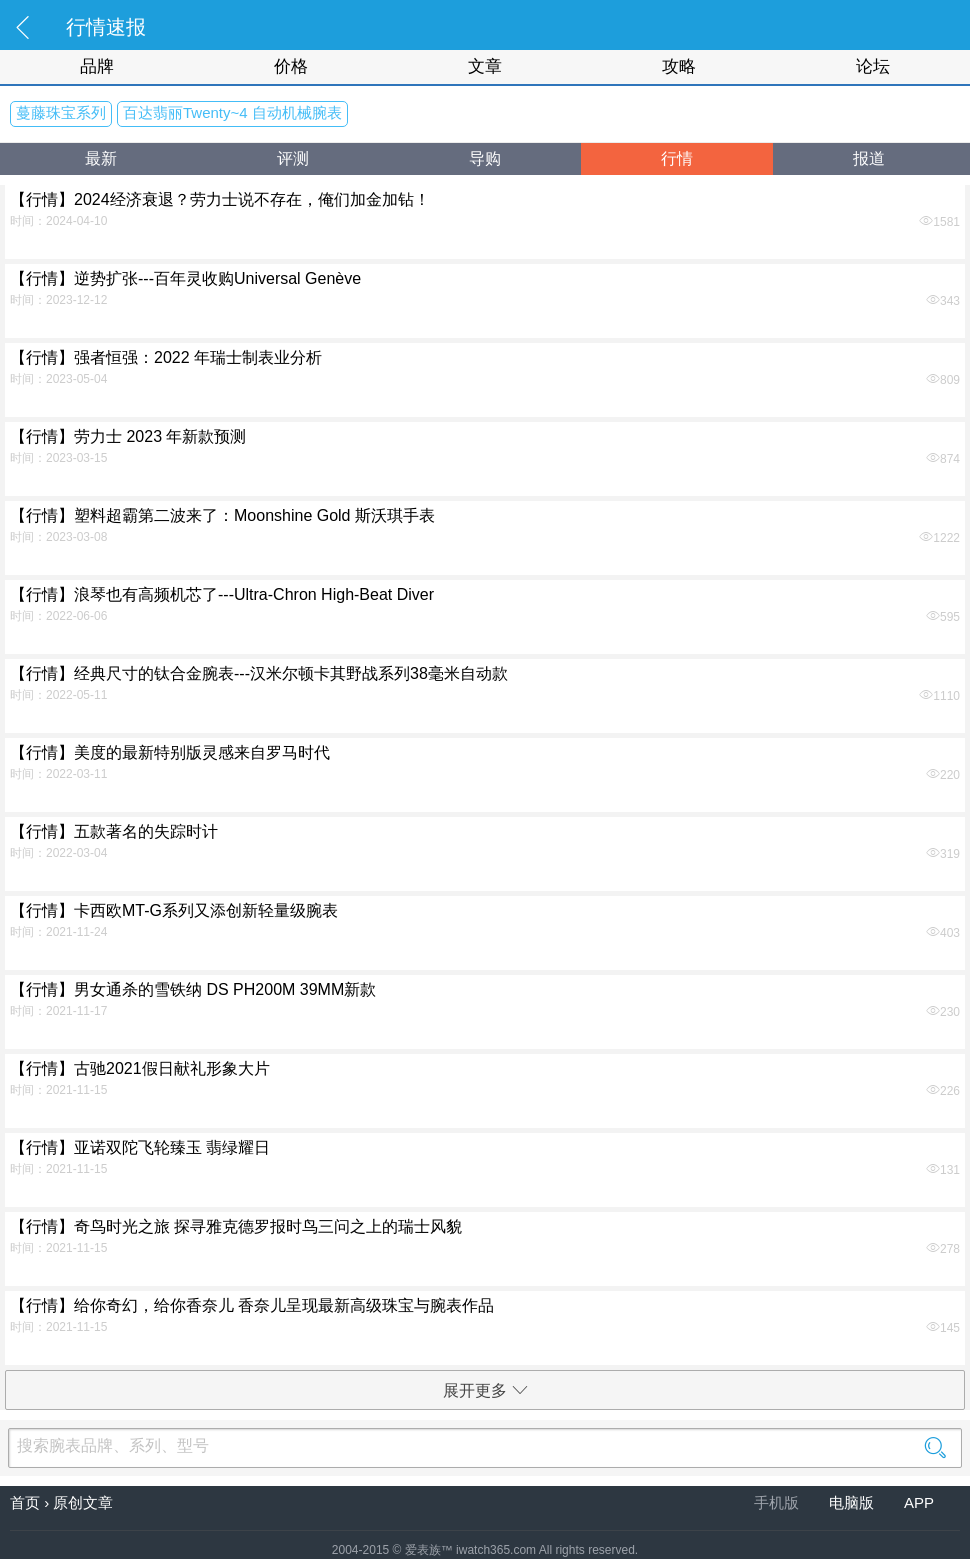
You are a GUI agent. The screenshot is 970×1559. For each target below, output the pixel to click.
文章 (485, 66)
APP (919, 1502)
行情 (677, 158)
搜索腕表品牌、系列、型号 (485, 1446)
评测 (293, 158)
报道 (869, 158)
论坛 (873, 66)
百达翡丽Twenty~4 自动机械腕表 (232, 112)
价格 (291, 66)
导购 (485, 158)
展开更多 (485, 1390)
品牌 (97, 66)
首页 (25, 1502)
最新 (101, 158)
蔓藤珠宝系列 (61, 112)
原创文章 (83, 1502)
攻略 (679, 66)
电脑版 (853, 1502)
